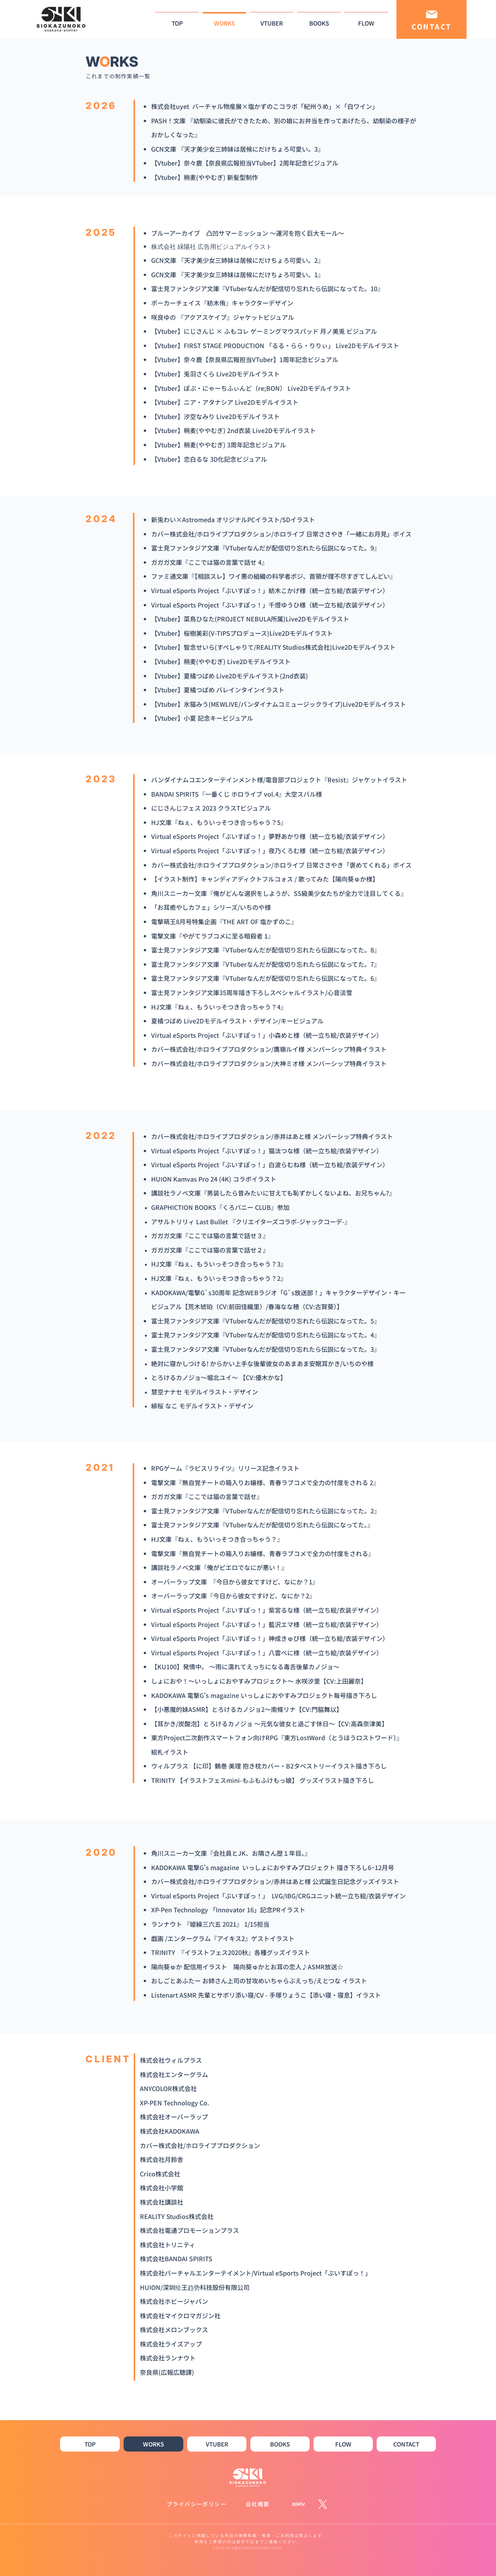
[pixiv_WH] (299, 2504)
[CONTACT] (431, 19)
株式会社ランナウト (168, 2357)
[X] (323, 2504)
